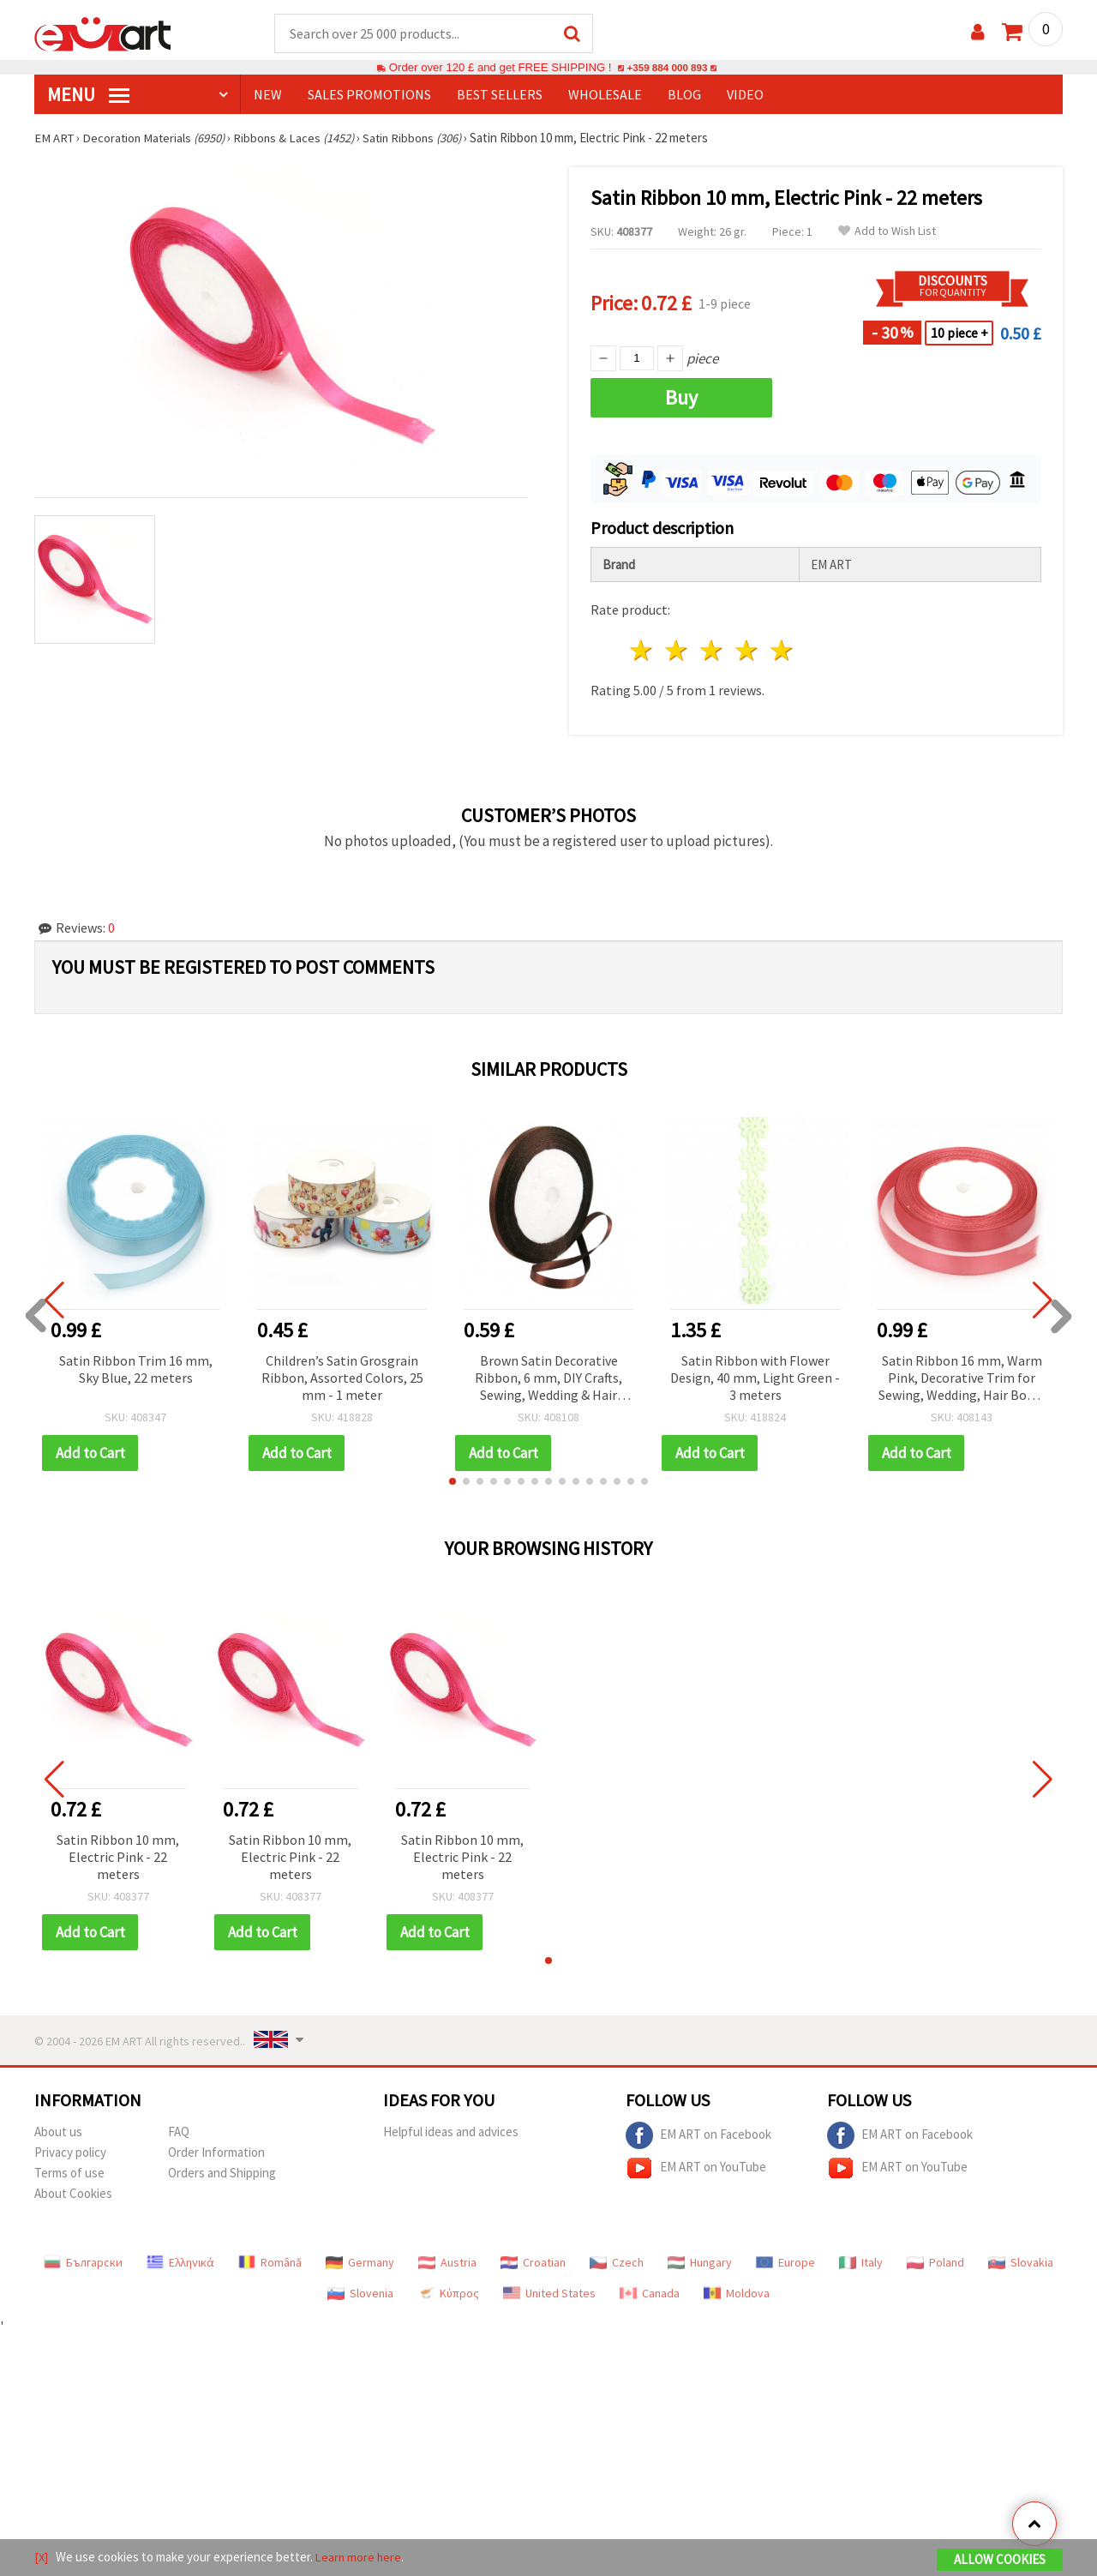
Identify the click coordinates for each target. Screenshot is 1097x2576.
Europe (785, 2263)
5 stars (782, 651)
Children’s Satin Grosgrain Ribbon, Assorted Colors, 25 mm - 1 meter (342, 1378)
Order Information (216, 2153)
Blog (684, 95)
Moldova (737, 2294)
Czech (617, 2263)
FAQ (178, 2132)
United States (549, 2294)
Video (745, 95)
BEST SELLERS (500, 95)
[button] (452, 1482)
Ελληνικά (180, 2263)
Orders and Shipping (222, 2173)
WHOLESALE (605, 95)
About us (58, 2132)
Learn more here (360, 2557)
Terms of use (69, 2173)
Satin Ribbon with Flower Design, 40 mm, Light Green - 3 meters (755, 1378)
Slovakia (1020, 2263)
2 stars (677, 651)
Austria (447, 2263)
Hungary (700, 2263)
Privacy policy (70, 2153)
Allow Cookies (1000, 2560)
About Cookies (73, 2194)
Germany (360, 2263)
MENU (88, 95)
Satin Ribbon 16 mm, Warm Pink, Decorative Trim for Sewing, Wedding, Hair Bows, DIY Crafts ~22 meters (962, 1380)
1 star (642, 651)
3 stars (712, 651)
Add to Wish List (887, 231)
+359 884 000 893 (666, 68)
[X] (41, 2557)
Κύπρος (448, 2294)
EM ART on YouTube (696, 2169)
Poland (935, 2263)
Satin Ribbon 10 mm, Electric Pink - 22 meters (118, 1857)
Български (83, 2263)
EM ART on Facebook (698, 2136)
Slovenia (360, 2294)
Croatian (533, 2263)
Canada (650, 2294)
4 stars (746, 651)
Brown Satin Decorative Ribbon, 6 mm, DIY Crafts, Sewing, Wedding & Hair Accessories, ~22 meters (548, 1380)
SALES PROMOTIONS (369, 95)
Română (270, 2263)
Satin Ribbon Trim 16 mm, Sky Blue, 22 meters (136, 1370)
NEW (268, 95)
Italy (861, 2263)
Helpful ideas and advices (451, 2132)
